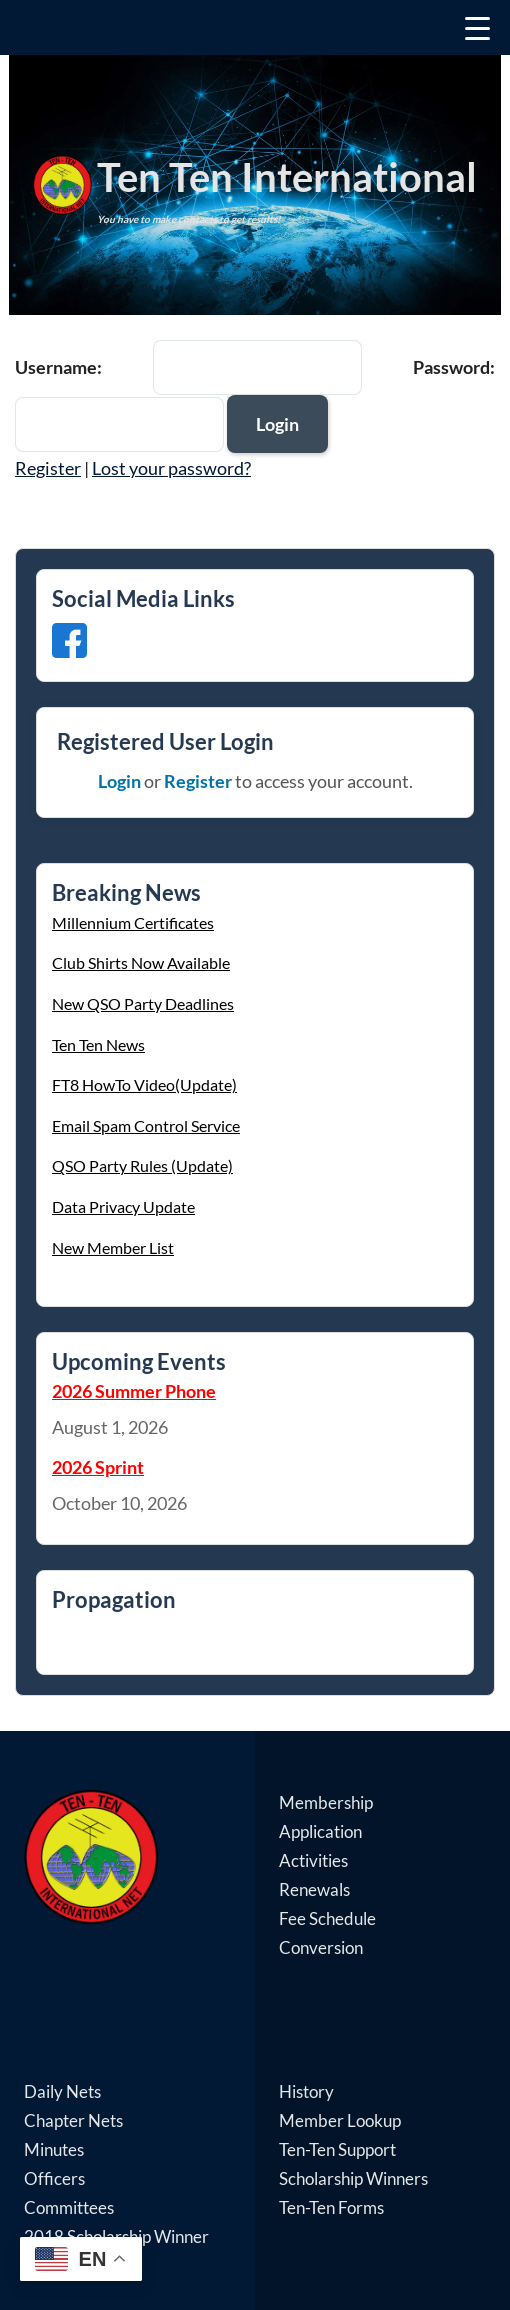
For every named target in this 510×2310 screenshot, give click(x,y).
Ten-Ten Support (337, 2149)
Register (48, 468)
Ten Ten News (98, 1044)
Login (119, 781)
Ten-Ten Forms (331, 2207)
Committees (69, 2207)
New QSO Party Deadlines (143, 1003)
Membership (326, 1802)
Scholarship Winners (353, 2178)
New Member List (113, 1247)
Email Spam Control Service (146, 1125)
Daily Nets (62, 2091)
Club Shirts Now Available (141, 962)
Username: (58, 367)
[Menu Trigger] (255, 27)
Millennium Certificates (133, 922)
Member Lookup (340, 2120)
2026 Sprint (98, 1467)
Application (320, 1831)
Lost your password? (171, 468)
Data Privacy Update (123, 1206)
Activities (313, 1860)
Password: (454, 367)
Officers (54, 2178)
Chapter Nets (73, 2120)
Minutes (54, 2149)
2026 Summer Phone (134, 1391)
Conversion (321, 1947)
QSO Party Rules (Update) (142, 1165)
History (306, 2091)
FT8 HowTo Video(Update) (144, 1084)
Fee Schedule (327, 1918)
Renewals (314, 1889)
